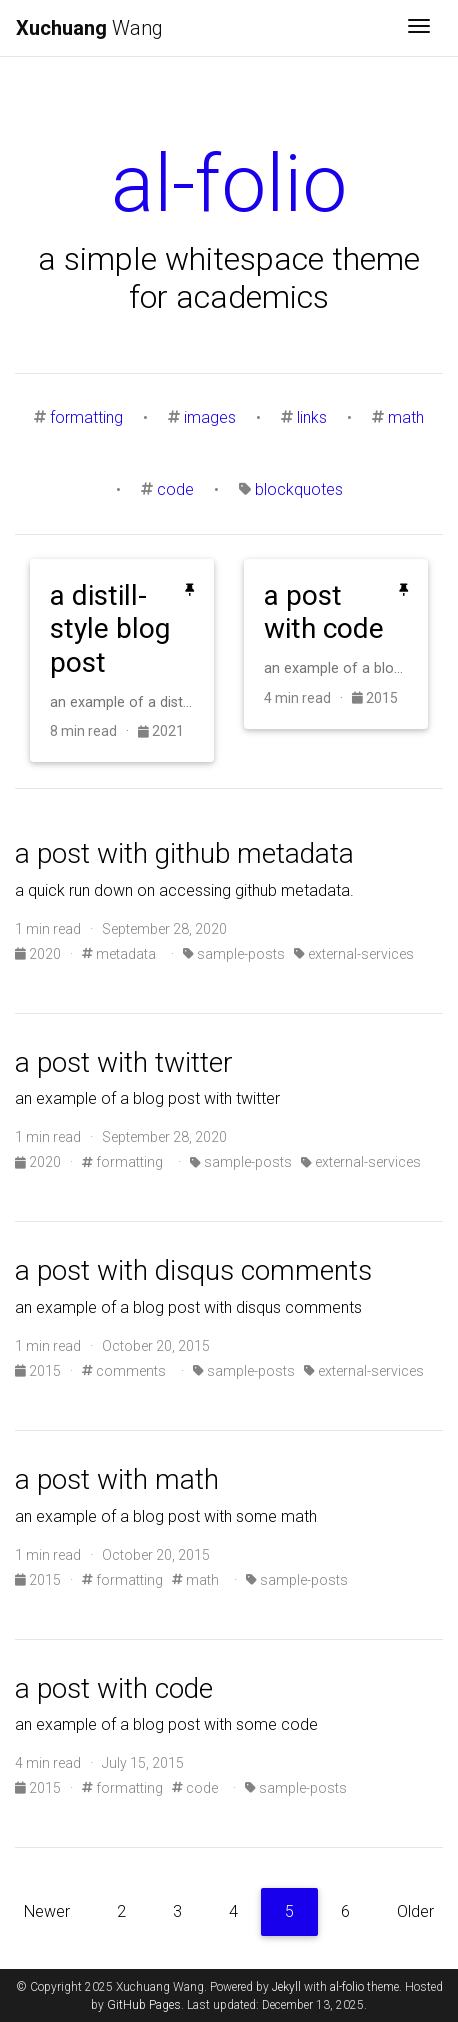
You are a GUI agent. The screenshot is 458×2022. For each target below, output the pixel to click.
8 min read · (94, 731)
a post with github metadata (184, 853)
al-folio (347, 1987)
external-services (354, 954)
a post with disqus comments (193, 1270)
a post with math (117, 1479)
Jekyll (286, 1987)
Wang (89, 28)
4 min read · (308, 698)
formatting (86, 417)
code (175, 489)
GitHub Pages (144, 2005)
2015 (375, 698)
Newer (47, 1911)
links (312, 417)
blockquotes (299, 489)
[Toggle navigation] (419, 28)
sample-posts (234, 954)
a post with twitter (124, 1062)
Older (415, 1911)
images (210, 417)
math (406, 417)
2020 (39, 954)
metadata (119, 954)
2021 (161, 731)
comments (124, 1371)
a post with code (114, 1688)
